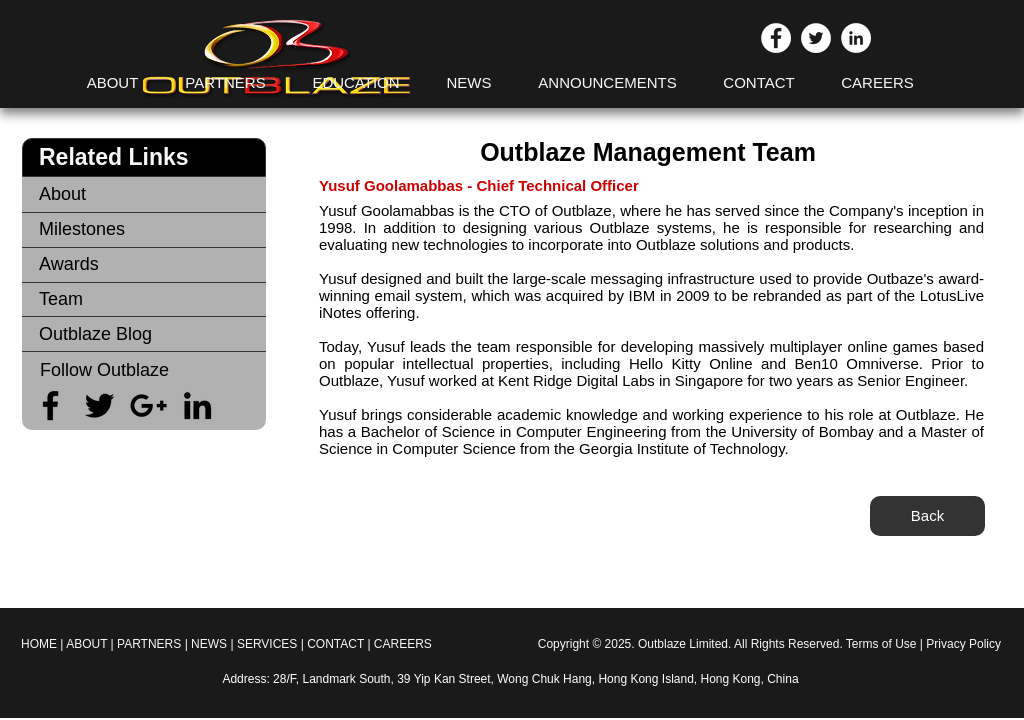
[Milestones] (144, 229)
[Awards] (144, 264)
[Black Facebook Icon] (50, 405)
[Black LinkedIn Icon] (197, 405)
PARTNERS (149, 644)
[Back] (927, 516)
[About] (144, 194)
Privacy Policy (963, 644)
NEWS (209, 644)
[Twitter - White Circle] (816, 38)
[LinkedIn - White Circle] (856, 38)
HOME (39, 644)
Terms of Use (881, 644)
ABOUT (86, 644)
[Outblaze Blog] (144, 334)
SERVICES (269, 644)
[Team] (144, 299)
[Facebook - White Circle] (776, 38)
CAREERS (403, 644)
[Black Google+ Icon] (148, 405)
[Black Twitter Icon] (99, 405)
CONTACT (335, 644)
